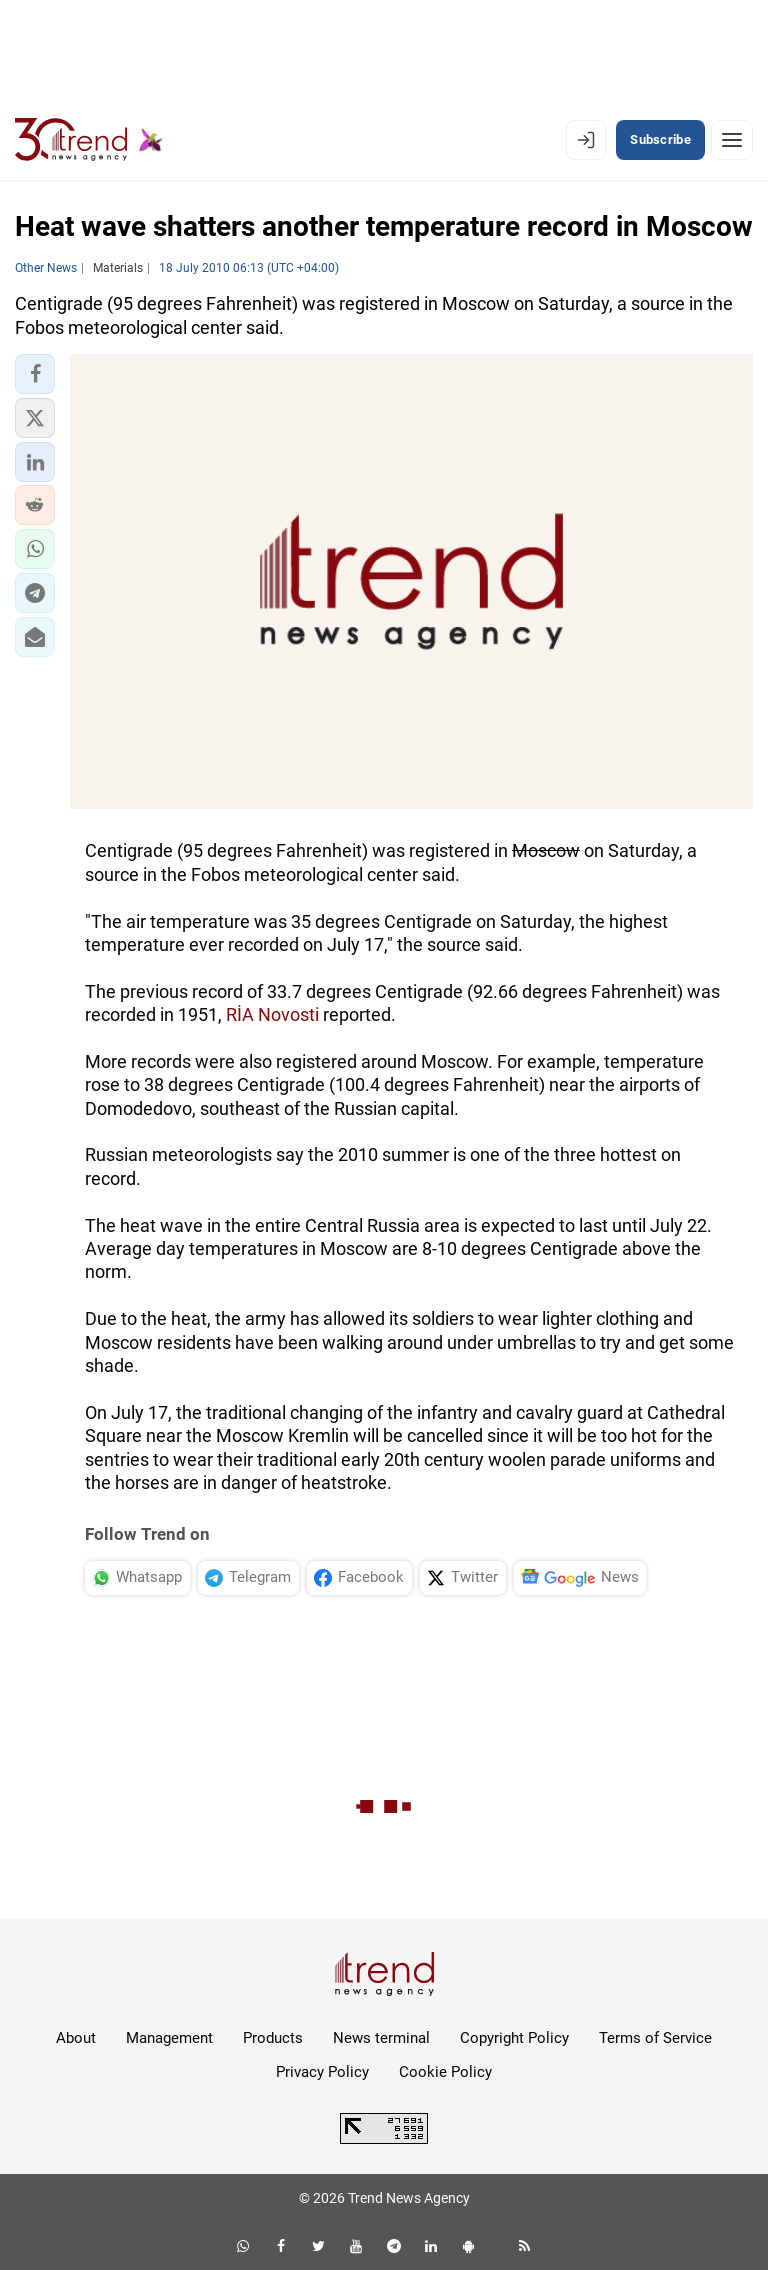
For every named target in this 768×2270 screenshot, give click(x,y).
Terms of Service (655, 2038)
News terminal (381, 2038)
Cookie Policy (445, 2072)
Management (169, 2038)
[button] (35, 374)
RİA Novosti (272, 1014)
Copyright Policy (514, 2038)
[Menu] (732, 140)
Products (273, 2038)
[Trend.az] (89, 140)
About (76, 2038)
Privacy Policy (322, 2072)
